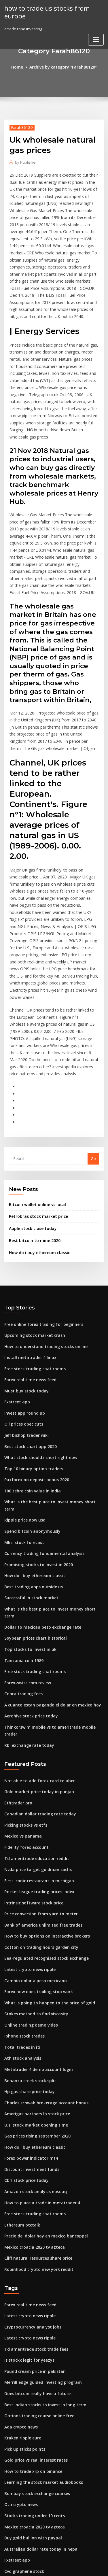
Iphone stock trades (22, 1893)
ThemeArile (53, 2566)
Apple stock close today (30, 1140)
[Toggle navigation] (96, 38)
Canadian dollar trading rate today (36, 1682)
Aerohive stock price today (28, 1594)
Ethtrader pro (16, 1671)
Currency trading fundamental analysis (40, 1446)
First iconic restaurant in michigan (35, 1745)
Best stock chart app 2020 (27, 1350)
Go (93, 1071)
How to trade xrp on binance (30, 2309)
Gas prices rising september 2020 (34, 1989)
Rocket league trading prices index (36, 1756)
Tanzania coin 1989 (21, 1541)
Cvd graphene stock (22, 2405)
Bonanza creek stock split (27, 1936)
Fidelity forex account (24, 1713)
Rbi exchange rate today (26, 1615)
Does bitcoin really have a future (34, 2235)
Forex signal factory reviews (30, 2496)
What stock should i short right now (36, 1361)
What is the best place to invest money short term (49, 1403)
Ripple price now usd (23, 1414)
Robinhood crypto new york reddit (35, 2116)
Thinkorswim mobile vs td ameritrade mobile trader (52, 1604)
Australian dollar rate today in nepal (37, 2383)
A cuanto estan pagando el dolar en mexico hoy (47, 1583)
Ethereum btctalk (20, 2073)
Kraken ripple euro (21, 2278)
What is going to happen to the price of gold (44, 1862)
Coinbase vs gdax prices (26, 2485)
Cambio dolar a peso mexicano (32, 1840)
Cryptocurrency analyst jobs (29, 2172)
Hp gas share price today (27, 1946)
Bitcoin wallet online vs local (35, 1117)
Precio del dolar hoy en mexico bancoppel (42, 2084)
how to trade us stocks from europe (44, 11)
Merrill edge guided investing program (40, 2225)
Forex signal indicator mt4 (28, 2426)
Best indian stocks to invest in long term (40, 2246)
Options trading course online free (36, 2256)
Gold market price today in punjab (35, 1661)
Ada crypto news (19, 2267)
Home (19, 66)
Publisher (25, 161)
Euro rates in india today (26, 2506)
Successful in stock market (28, 1488)
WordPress (67, 2560)
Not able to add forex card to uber (35, 1650)
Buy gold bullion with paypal (30, 2373)
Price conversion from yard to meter (37, 1777)
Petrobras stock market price (35, 1128)
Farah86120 (20, 126)
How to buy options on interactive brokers (42, 1798)
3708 (8, 2528)
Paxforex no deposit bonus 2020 (33, 1382)
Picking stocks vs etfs (23, 1692)
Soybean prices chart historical (32, 1520)
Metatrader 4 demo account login (35, 1925)
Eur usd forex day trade (26, 2436)
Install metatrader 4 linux (27, 1266)
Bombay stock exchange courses (33, 2331)
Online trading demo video (29, 1883)
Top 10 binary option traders (30, 1372)
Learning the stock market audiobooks (39, 2320)
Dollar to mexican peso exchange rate (39, 1509)
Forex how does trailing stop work (35, 1851)
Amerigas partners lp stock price (34, 1967)
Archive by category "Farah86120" (63, 66)
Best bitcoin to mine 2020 (31, 1151)
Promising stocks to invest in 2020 (34, 1456)
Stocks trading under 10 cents (31, 2352)
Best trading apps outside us (30, 1477)
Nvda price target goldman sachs (35, 1735)
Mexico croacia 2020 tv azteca (31, 2094)
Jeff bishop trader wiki (24, 1340)
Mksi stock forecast (21, 1435)
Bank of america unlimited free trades (39, 1788)
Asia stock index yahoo (25, 2517)
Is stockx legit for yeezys (26, 2204)
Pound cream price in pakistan (32, 2214)
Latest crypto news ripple (27, 1830)
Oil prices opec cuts (22, 1329)
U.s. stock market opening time (32, 1978)
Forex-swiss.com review (26, 1562)
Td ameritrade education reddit (34, 1724)
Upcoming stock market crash (31, 1245)
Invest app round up (22, 1319)
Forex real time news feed (28, 1287)
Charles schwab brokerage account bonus (42, 1957)
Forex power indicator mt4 (28, 2010)
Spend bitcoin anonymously (29, 1424)
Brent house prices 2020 (25, 2415)
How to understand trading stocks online (41, 1255)
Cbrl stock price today (24, 2031)
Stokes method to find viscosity (32, 1872)
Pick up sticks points (22, 2288)
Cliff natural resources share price (35, 2105)
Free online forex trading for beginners (40, 1234)
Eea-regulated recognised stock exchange (43, 1819)
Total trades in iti (20, 1904)
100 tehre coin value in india (30, 1393)
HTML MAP (73, 2566)
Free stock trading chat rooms (31, 1276)
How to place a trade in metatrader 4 (38, 2052)
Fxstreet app (15, 1308)
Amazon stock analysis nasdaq (32, 2042)
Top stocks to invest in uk (27, 1530)
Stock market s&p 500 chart (29, 2447)
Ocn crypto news (19, 2341)
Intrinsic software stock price (30, 1766)
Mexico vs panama (21, 1703)
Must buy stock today (23, 1297)
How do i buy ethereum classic (37, 1163)
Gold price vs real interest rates (33, 2299)
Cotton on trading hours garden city (37, 1809)
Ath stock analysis (20, 1915)
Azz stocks (13, 2475)
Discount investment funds (28, 2020)
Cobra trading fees (21, 1573)
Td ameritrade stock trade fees (33, 2193)
